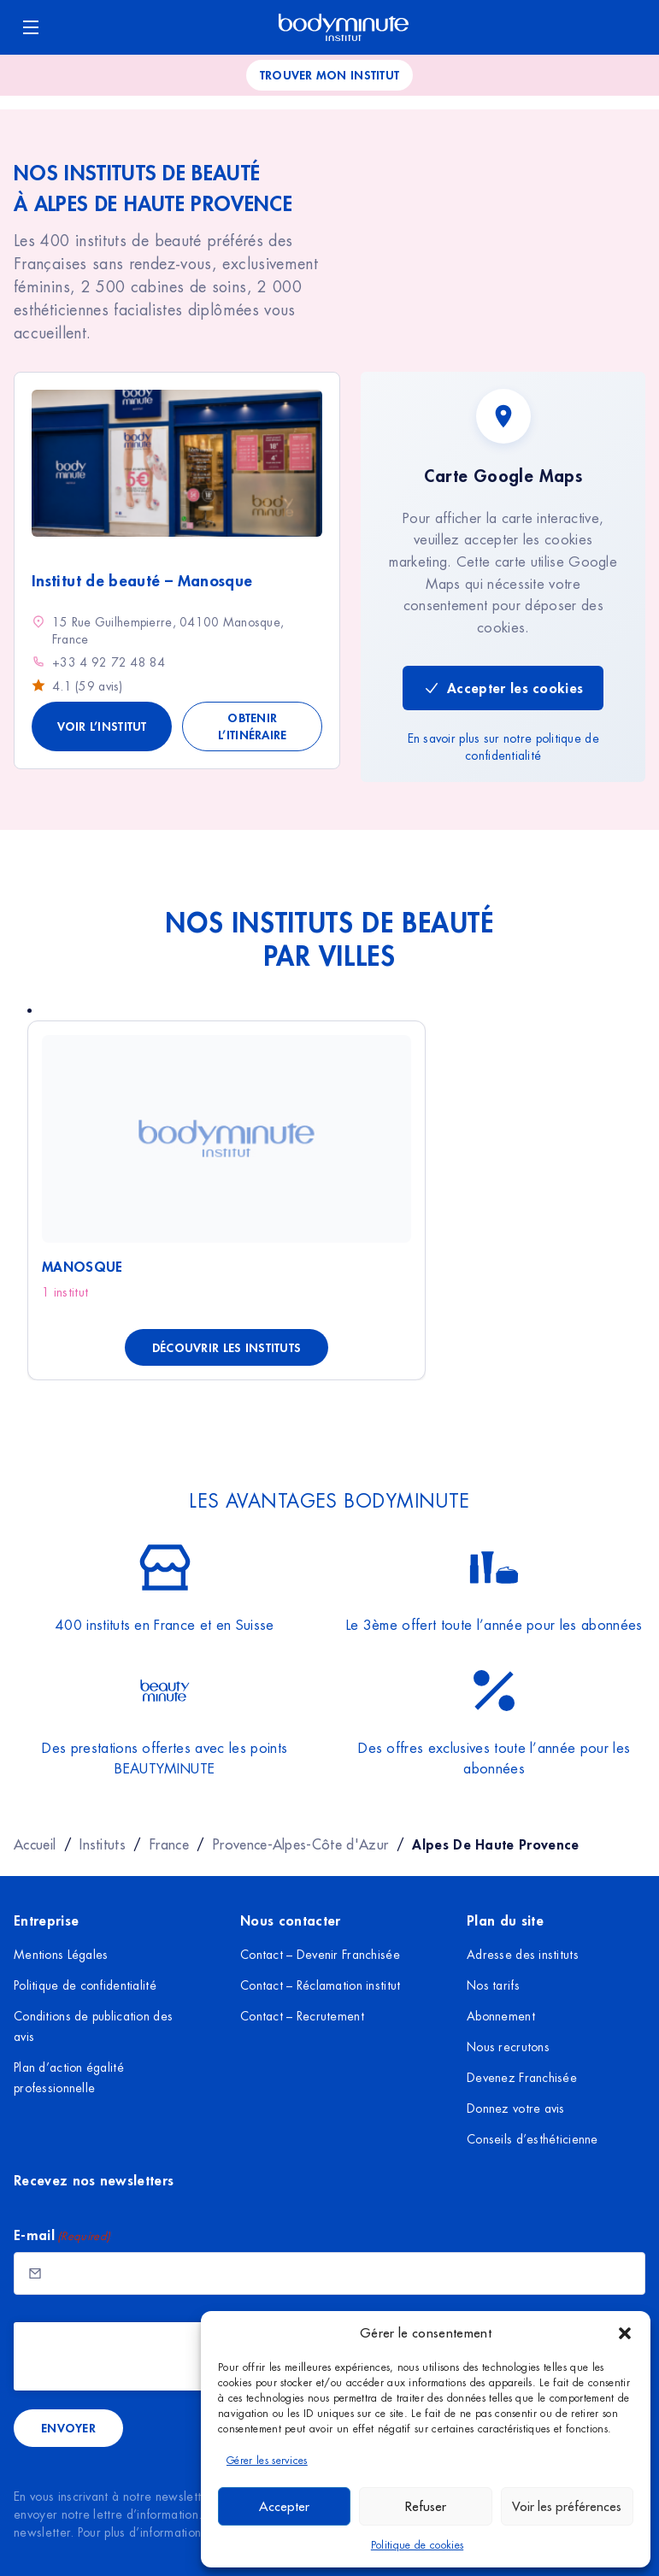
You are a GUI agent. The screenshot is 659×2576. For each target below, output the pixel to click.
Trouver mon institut (330, 75)
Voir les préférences (566, 2506)
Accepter (284, 2506)
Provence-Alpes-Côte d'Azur (300, 1844)
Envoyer (68, 2428)
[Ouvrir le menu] (31, 27)
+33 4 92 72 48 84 (109, 662)
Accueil (35, 1844)
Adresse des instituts (523, 1954)
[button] (624, 2333)
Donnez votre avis (516, 2108)
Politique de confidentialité (85, 1985)
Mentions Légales (61, 1954)
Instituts (102, 1844)
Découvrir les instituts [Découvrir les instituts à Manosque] (226, 1347)
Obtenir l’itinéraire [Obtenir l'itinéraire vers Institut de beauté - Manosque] (252, 726)
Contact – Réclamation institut (320, 1985)
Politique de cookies (417, 2545)
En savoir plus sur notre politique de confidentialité (503, 747)
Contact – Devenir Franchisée (320, 1954)
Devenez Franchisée (522, 2077)
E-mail (62, 2235)
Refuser (425, 2506)
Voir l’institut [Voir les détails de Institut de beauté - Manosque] (102, 726)
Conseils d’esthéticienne (532, 2139)
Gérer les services (267, 2460)
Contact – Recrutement (302, 2016)
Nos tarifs (493, 1985)
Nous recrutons (508, 2047)
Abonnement (501, 2016)
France (169, 1844)
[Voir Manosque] (226, 1139)
